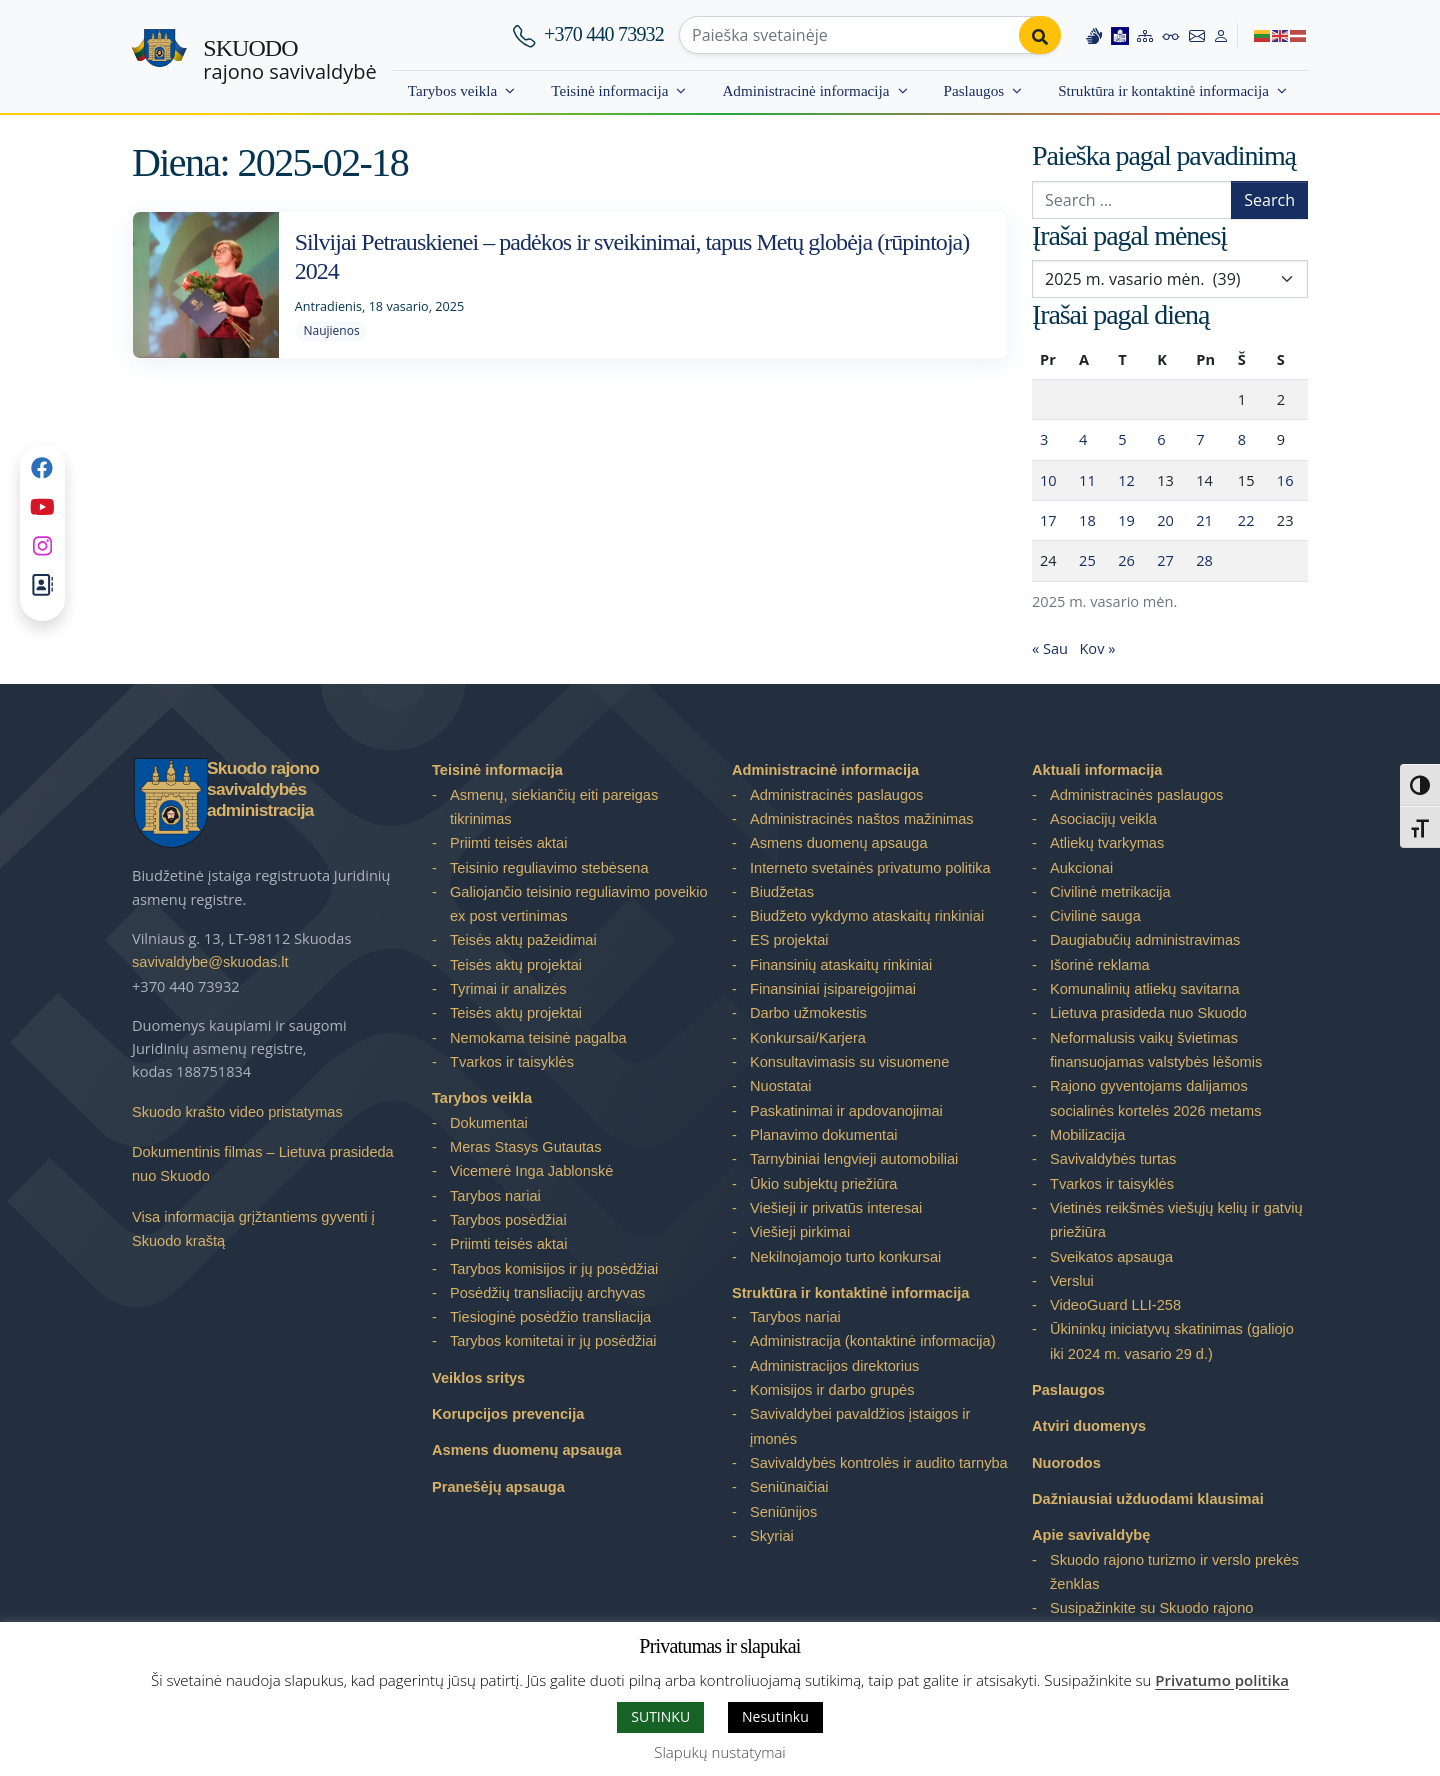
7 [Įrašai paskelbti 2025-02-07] (1200, 439)
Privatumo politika (1222, 1680)
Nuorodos (1066, 1463)
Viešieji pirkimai (800, 1232)
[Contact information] (1197, 34)
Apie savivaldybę (1091, 1535)
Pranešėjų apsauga (498, 1487)
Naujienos (331, 330)
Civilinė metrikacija (1110, 892)
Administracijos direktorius (834, 1366)
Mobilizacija (1087, 1135)
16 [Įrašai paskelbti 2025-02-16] (1285, 480)
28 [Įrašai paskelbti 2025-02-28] (1204, 560)
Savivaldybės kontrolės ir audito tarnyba (879, 1463)
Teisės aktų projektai (516, 965)
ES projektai (789, 940)
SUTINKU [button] (660, 1716)
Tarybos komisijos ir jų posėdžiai (554, 1269)
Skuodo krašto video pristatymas (237, 1112)
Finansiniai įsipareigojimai (833, 989)
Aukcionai (1081, 868)
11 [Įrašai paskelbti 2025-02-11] (1087, 480)
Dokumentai (489, 1123)
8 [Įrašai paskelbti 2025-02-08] (1242, 439)
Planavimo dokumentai (823, 1135)
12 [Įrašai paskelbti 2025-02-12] (1126, 480)
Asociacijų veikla (1103, 819)
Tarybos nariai (495, 1196)
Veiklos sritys (478, 1378)
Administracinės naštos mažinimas (862, 819)
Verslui (1072, 1281)
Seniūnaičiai (789, 1487)
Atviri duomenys (1089, 1426)
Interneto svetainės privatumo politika (870, 868)
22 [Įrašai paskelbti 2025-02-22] (1246, 520)
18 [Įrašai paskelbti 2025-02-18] (1087, 520)
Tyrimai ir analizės (508, 989)
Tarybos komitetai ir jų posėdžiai (553, 1341)
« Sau (1050, 648)
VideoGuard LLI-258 (1115, 1305)
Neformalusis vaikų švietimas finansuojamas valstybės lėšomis (1156, 1050)
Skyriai (772, 1536)
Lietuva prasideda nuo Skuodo (1148, 1013)
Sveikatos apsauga (1111, 1257)
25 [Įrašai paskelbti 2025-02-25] (1087, 560)
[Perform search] (1040, 35)
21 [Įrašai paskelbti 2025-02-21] (1204, 520)
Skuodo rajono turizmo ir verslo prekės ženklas (1174, 1572)
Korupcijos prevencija (508, 1414)
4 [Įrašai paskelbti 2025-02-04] (1083, 439)
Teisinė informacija (609, 90)
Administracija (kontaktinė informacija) (873, 1341)
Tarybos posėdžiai (508, 1220)
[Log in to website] (1221, 34)
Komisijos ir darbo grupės (832, 1390)
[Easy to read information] (1120, 34)
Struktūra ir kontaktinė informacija (1163, 90)
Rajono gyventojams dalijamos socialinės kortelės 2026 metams (1155, 1098)
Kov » (1097, 648)
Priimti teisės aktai (508, 843)
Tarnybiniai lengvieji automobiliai (854, 1159)
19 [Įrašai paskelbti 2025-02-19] (1126, 520)
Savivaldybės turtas (1113, 1159)
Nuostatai (781, 1086)
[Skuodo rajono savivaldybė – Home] (159, 57)
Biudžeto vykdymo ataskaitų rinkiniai (867, 916)
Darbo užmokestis (808, 1013)
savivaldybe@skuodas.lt (210, 962)
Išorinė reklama (1100, 965)
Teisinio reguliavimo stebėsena (549, 868)
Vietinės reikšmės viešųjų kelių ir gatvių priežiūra (1176, 1220)
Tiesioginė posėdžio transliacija (550, 1317)
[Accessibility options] (1171, 35)
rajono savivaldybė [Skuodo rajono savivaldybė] (289, 60)
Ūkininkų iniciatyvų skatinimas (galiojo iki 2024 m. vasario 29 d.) (1172, 1341)
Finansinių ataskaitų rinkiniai (841, 965)
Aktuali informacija (1097, 770)
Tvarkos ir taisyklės (512, 1062)
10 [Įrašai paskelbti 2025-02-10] (1048, 480)
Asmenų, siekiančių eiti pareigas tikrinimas (554, 807)
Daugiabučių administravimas (1145, 940)
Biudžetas (782, 892)
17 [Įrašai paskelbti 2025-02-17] (1048, 520)
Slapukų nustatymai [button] (719, 1752)
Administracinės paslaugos (836, 795)
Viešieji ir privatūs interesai (836, 1208)
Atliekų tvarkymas (1107, 843)
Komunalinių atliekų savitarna (1145, 989)
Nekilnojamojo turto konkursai (845, 1257)
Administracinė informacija (805, 90)
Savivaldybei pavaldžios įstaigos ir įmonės (860, 1426)
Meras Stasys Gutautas (526, 1147)
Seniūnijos (783, 1512)
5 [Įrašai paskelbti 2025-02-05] (1122, 439)
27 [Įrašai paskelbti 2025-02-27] (1165, 560)
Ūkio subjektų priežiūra (823, 1184)
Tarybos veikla (452, 90)
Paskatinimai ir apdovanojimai (846, 1111)
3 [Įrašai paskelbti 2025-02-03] (1044, 439)
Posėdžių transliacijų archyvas (547, 1293)
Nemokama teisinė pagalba (538, 1038)
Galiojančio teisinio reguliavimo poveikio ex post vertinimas (579, 904)
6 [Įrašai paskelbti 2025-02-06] (1161, 439)
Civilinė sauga (1095, 916)
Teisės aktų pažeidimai (523, 940)
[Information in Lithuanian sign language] (1094, 34)
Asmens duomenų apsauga (527, 1450)
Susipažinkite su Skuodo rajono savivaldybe (1151, 1620)
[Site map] (1145, 34)
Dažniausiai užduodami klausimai (1148, 1499)
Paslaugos (974, 90)
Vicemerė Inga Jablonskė (531, 1171)
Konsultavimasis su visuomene (849, 1062)
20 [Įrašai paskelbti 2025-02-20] (1165, 520)
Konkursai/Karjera (808, 1038)
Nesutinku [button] (775, 1716)
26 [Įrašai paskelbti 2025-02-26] (1126, 560)
